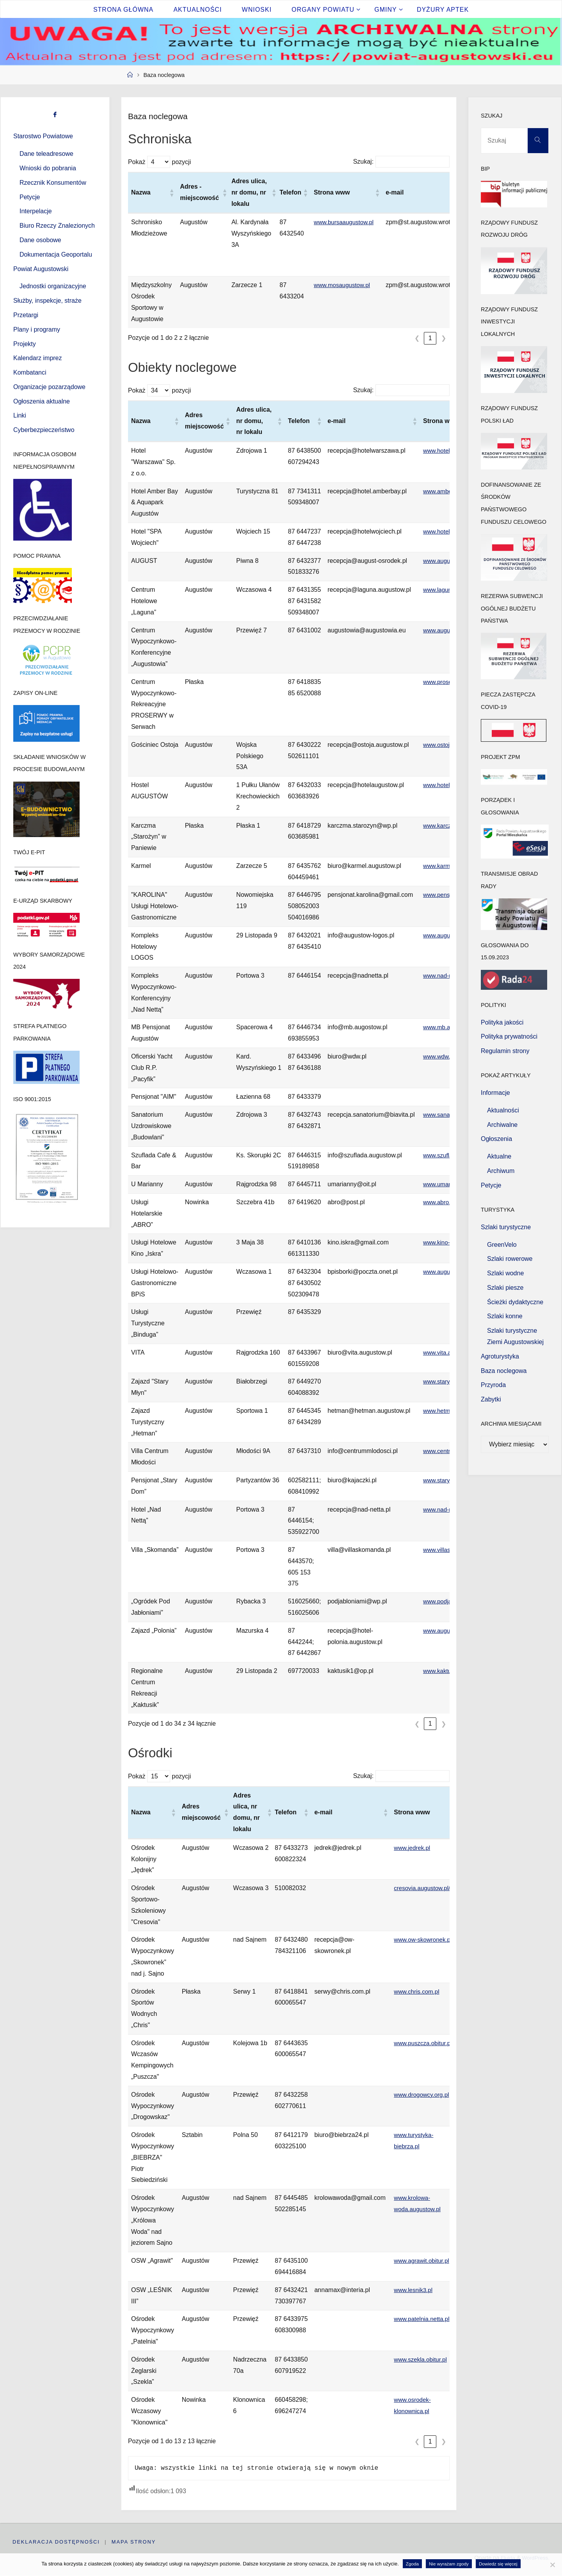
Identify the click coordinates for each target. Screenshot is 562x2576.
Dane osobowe (40, 240)
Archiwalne (502, 1124)
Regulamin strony (505, 1051)
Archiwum (500, 1171)
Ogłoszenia (496, 1138)
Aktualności (503, 1110)
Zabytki (491, 1399)
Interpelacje (36, 211)
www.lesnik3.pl (414, 2290)
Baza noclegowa (503, 1370)
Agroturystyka (500, 1356)
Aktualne (499, 1156)
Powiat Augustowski (40, 269)
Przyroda (493, 1385)
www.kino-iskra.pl (447, 1242)
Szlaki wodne (505, 1273)
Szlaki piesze (505, 1287)
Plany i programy (36, 329)
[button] (171, 192)
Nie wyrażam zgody (449, 2563)
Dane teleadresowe (46, 153)
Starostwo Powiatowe (43, 136)
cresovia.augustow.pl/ (424, 1888)
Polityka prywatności (509, 1036)
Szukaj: (363, 161)
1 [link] (430, 338)
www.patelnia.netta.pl (423, 2318)
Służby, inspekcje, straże (47, 300)
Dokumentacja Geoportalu (56, 254)
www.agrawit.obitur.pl (423, 2260)
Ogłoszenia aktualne (41, 401)
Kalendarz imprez (37, 358)
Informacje (495, 1092)
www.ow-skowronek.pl (424, 1939)
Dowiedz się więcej (498, 2563)
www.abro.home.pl (449, 1202)
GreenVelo (502, 1244)
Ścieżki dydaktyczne (515, 1302)
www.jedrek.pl (413, 1847)
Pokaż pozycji (159, 162)
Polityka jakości (502, 1022)
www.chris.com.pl (418, 1991)
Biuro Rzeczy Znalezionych (57, 225)
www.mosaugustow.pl (343, 285)
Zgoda (412, 2563)
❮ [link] (417, 338)
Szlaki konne (505, 1316)
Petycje (30, 197)
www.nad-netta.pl (447, 975)
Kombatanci (29, 372)
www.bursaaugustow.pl (345, 222)
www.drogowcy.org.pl (423, 2094)
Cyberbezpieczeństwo (44, 430)
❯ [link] (443, 338)
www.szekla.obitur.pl (422, 2359)
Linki (19, 415)
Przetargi (25, 315)
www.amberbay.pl (447, 491)
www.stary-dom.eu (449, 1480)
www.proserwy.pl (446, 681)
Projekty (24, 344)
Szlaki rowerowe (509, 1258)
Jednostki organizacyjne (53, 286)
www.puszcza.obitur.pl (424, 2043)
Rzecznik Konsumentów (53, 182)
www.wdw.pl (440, 1056)
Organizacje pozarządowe (49, 387)
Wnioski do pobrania (48, 168)
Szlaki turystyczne (506, 1227)
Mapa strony (134, 2542)
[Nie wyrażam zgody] (552, 2565)
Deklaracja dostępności (56, 2542)
